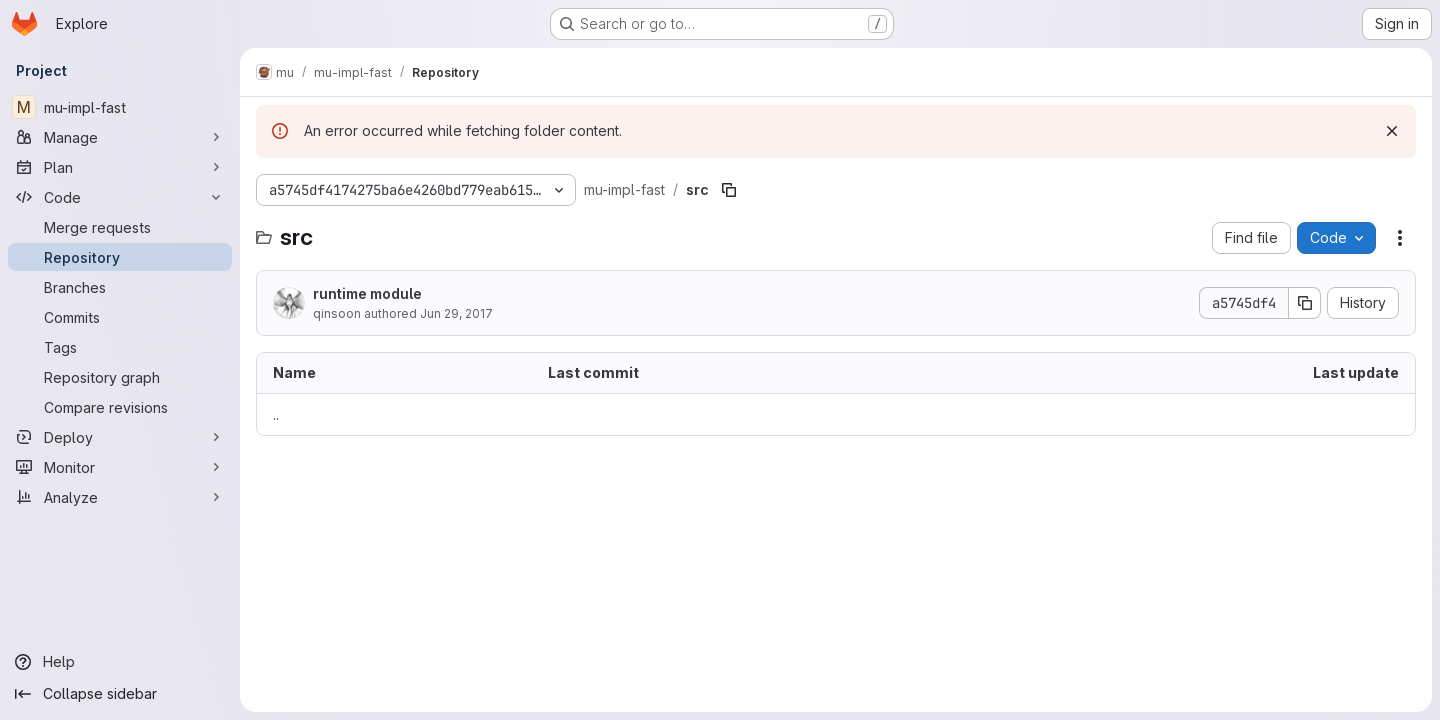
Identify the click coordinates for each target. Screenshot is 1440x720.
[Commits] (120, 317)
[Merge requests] (120, 227)
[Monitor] (120, 467)
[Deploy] (120, 437)
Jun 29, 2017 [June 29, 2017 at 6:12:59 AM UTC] (456, 313)
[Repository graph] (120, 377)
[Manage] (120, 137)
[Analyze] (120, 497)
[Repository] (120, 257)
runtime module (367, 293)
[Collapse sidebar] (120, 694)
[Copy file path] (729, 190)
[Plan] (120, 167)
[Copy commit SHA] (1305, 303)
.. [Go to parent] (276, 414)
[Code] (120, 197)
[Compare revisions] (120, 407)
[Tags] (120, 347)
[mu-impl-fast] (120, 107)
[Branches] (120, 287)
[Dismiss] (1392, 131)
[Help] (120, 662)
